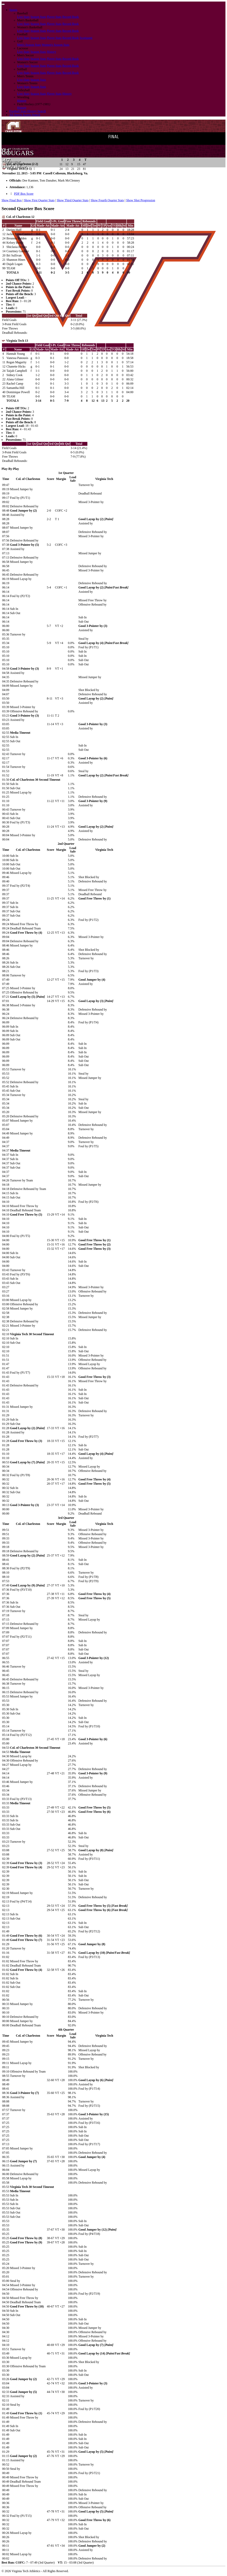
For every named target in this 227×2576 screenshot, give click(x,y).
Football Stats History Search (27, 111)
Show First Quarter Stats (39, 200)
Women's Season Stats (56, 44)
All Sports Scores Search (24, 114)
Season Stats (38, 16)
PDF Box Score (23, 193)
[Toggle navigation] (3, 4)
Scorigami (86, 37)
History (51, 51)
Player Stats (54, 16)
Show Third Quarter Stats (73, 200)
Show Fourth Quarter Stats (107, 200)
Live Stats (23, 16)
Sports (13, 9)
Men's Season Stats (29, 44)
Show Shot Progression (140, 200)
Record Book (70, 16)
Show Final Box (12, 200)
